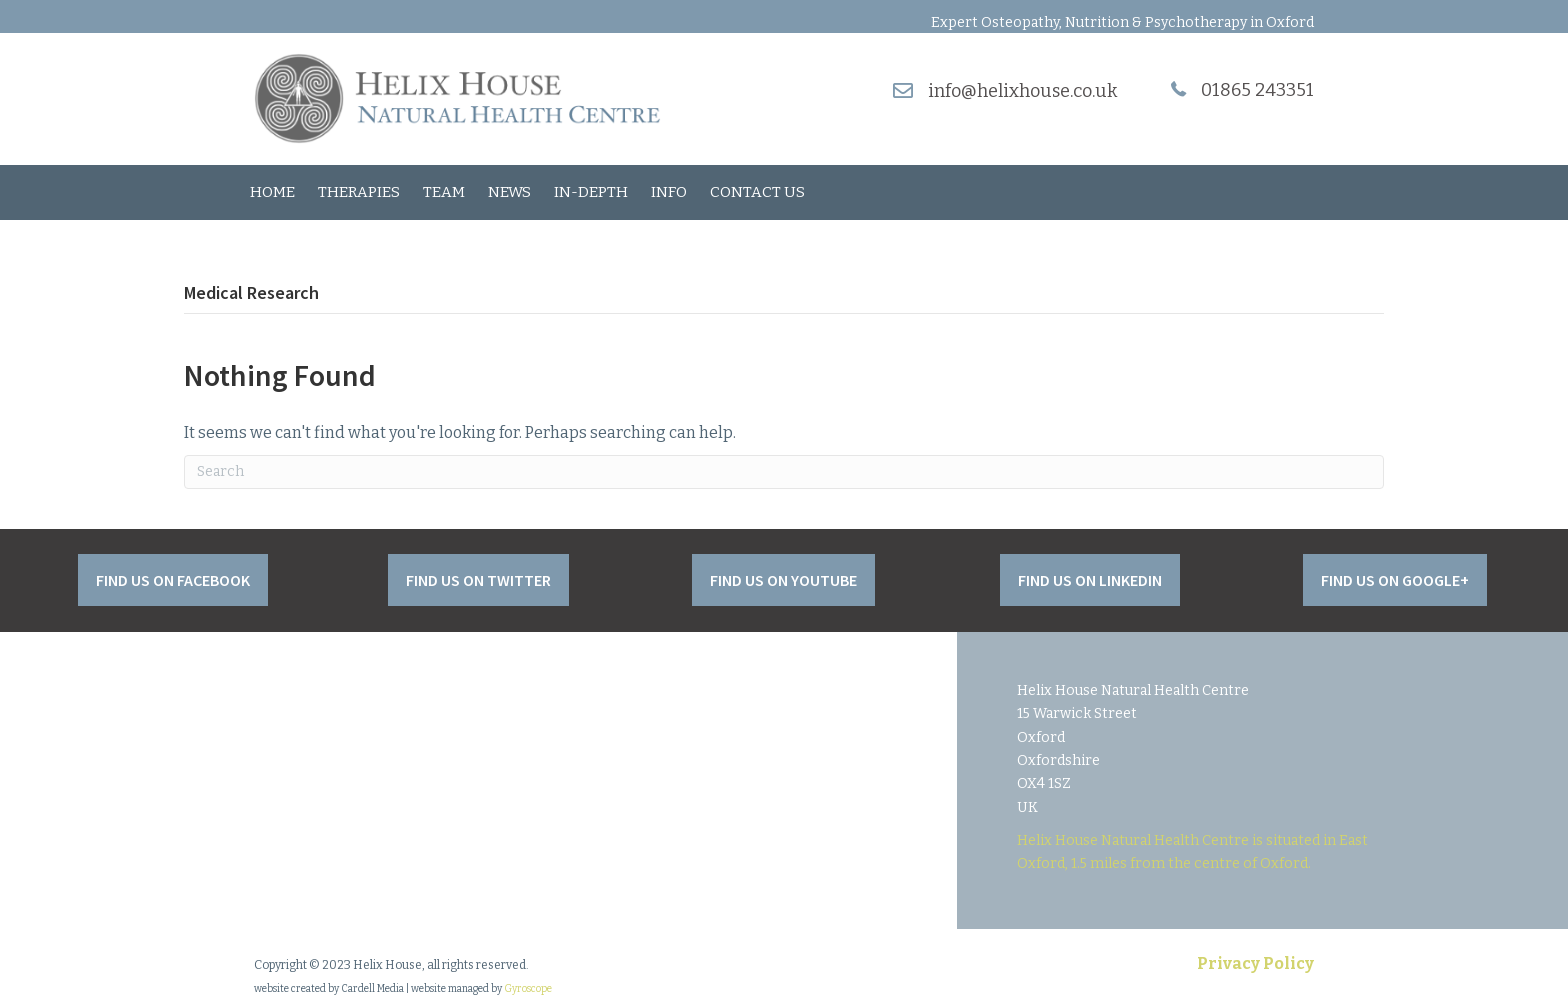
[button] (173, 580)
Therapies (359, 192)
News (509, 192)
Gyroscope (528, 989)
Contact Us (757, 192)
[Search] (784, 472)
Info (669, 192)
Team (444, 192)
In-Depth (591, 192)
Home (272, 192)
